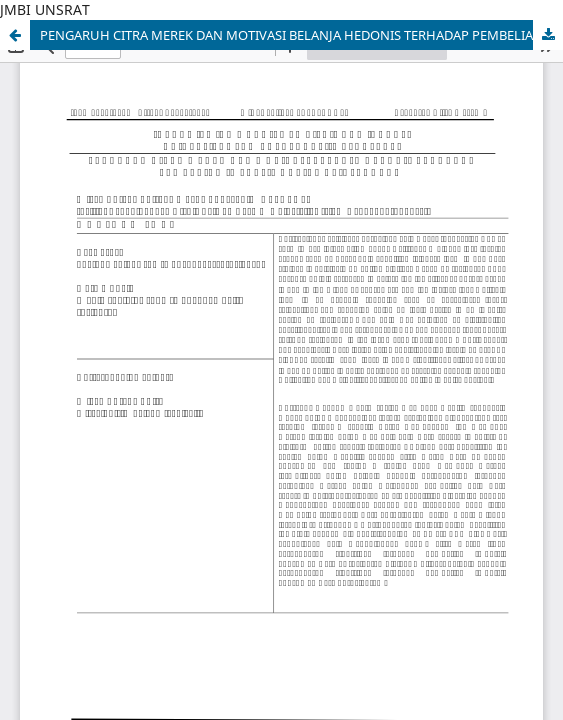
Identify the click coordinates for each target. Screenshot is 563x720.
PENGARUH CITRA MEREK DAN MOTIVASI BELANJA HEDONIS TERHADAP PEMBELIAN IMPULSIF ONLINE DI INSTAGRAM (301, 35)
